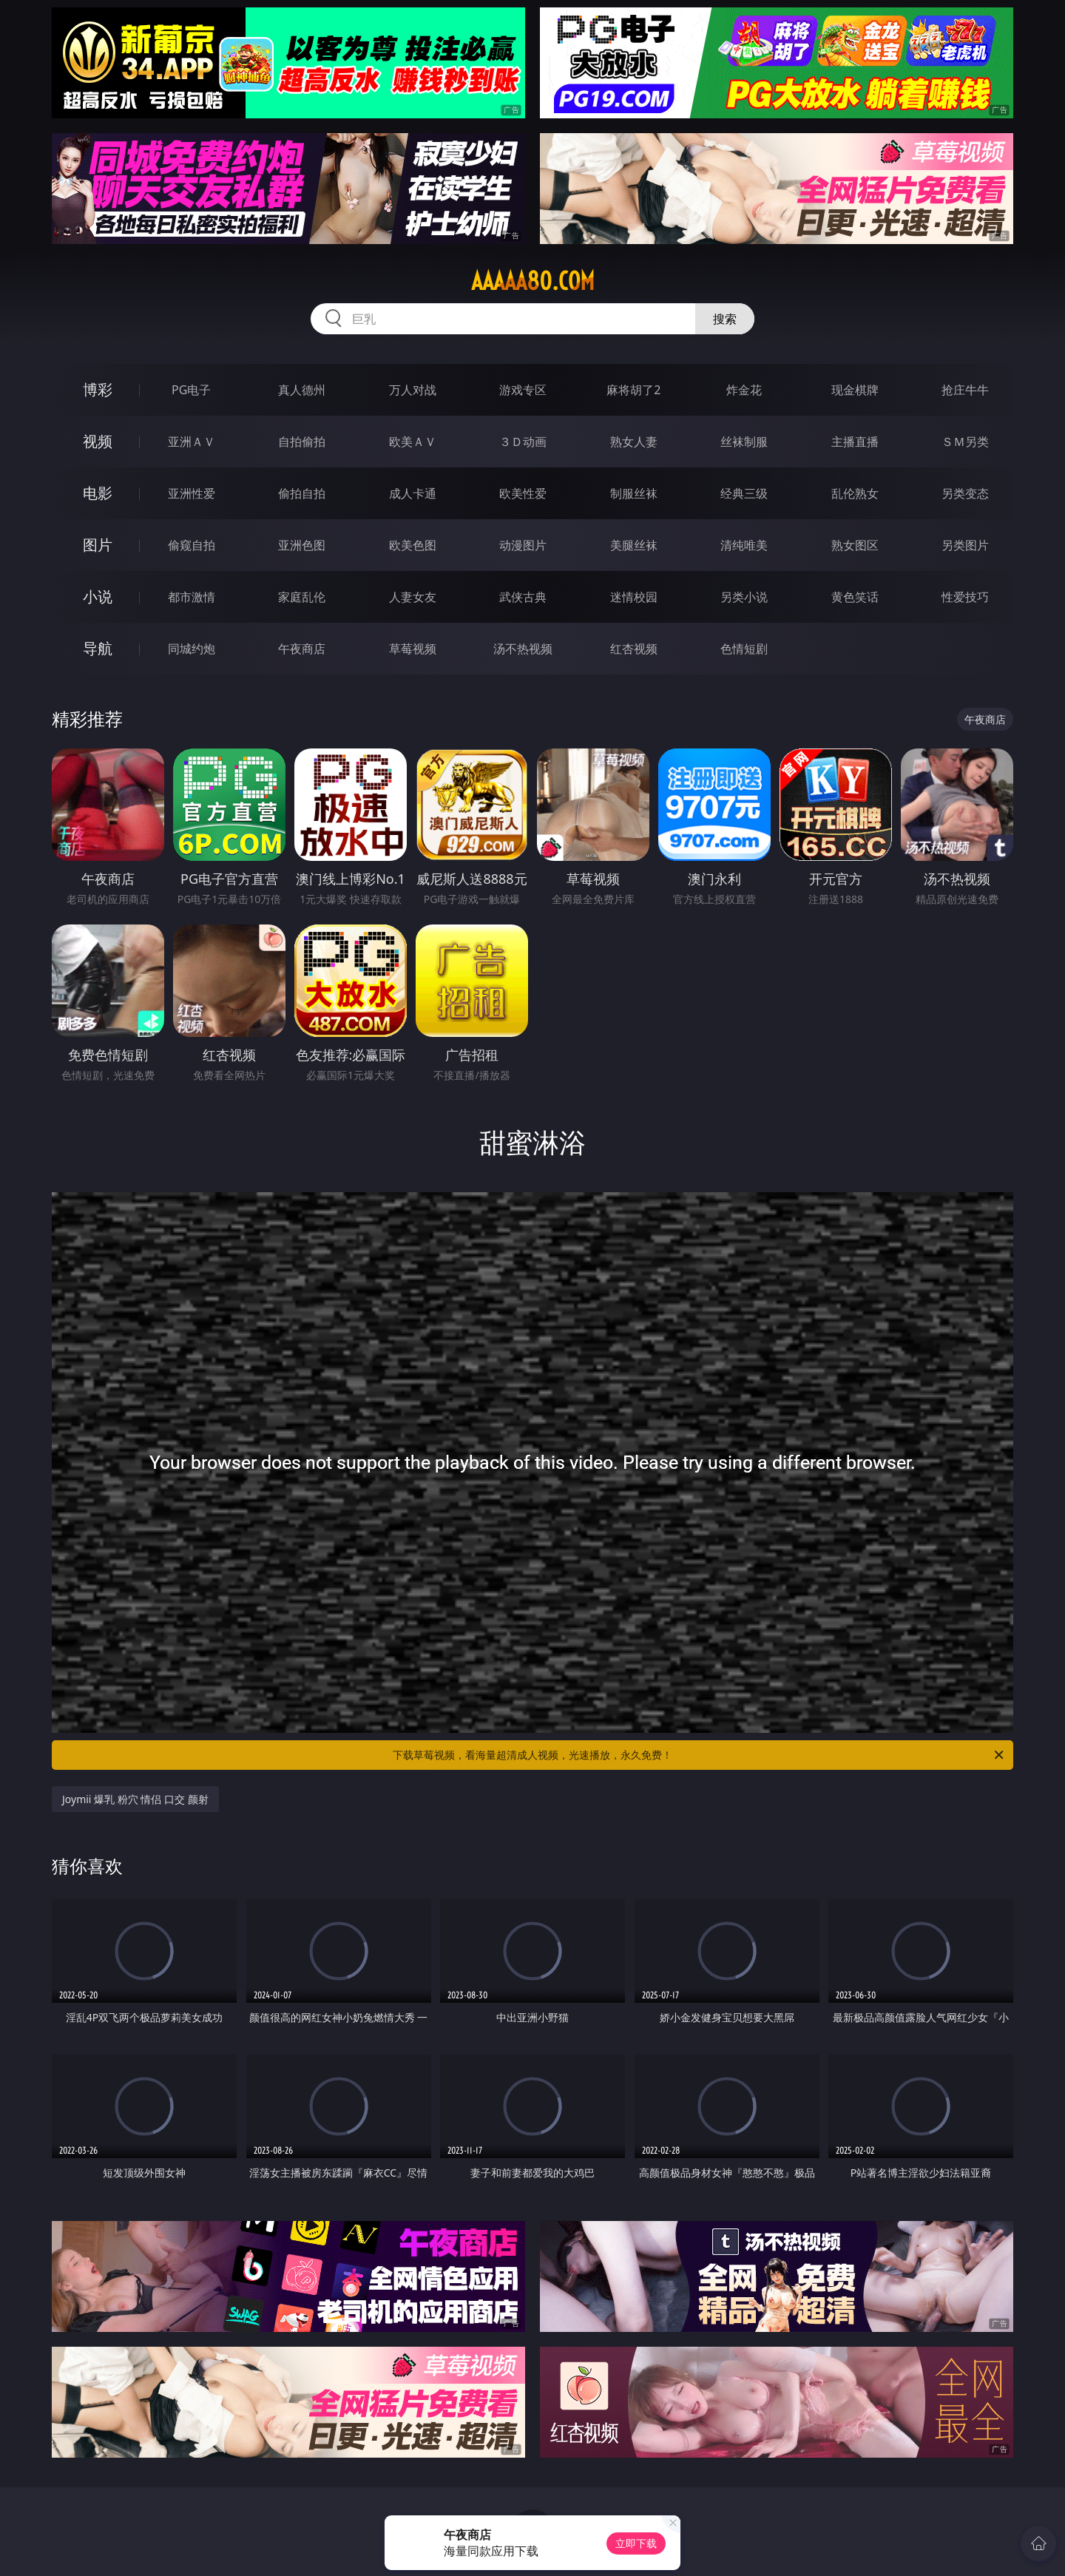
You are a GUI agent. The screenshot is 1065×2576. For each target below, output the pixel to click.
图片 (97, 545)
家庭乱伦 (301, 597)
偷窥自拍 (191, 545)
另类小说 (744, 597)
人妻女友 (412, 597)
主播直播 (855, 441)
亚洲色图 (301, 545)
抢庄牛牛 (965, 390)
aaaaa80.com (533, 281)
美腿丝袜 (633, 545)
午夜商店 (301, 648)
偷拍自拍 (301, 493)
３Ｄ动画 (523, 441)
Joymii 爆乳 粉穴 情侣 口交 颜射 (135, 1799)
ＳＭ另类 (965, 441)
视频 (97, 441)
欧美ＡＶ (412, 441)
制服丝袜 (633, 493)
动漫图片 (523, 545)
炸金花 (744, 390)
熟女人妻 (633, 441)
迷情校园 (633, 597)
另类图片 (965, 545)
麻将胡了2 (633, 390)
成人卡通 (412, 493)
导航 (97, 648)
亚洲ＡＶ (191, 441)
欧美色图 (412, 545)
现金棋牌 (855, 390)
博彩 (97, 389)
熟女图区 (855, 545)
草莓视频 (412, 648)
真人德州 (301, 390)
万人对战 (412, 390)
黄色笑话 (855, 597)
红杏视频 (633, 648)
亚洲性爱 (191, 493)
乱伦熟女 (855, 493)
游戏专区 (523, 390)
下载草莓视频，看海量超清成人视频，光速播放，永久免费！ (699, 1755)
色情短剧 (744, 648)
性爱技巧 (965, 597)
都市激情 (191, 597)
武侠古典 (523, 597)
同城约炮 (191, 648)
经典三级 (744, 493)
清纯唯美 (744, 545)
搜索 (725, 319)
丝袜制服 (744, 441)
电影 (97, 493)
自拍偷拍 (301, 441)
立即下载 (636, 2543)
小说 (97, 596)
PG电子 (191, 390)
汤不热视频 (522, 648)
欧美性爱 (523, 493)
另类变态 (965, 493)
